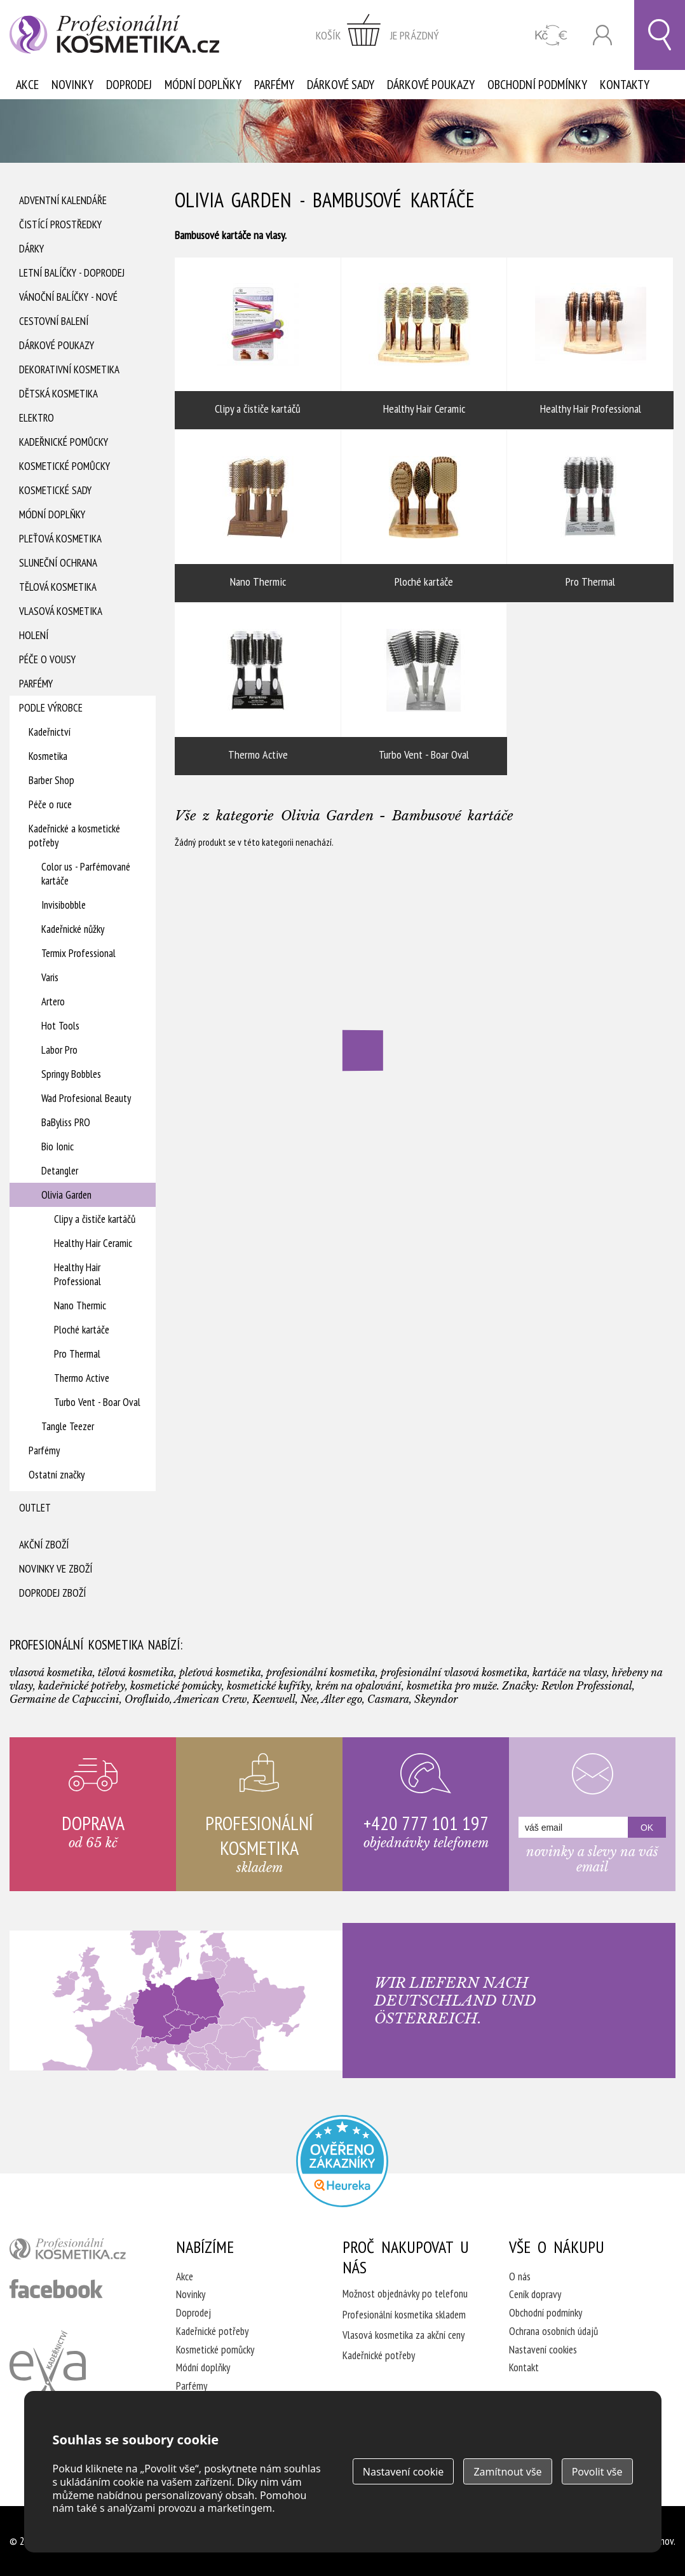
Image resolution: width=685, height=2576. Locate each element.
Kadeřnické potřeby (212, 2331)
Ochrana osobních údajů (553, 2331)
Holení (33, 635)
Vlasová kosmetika (60, 611)
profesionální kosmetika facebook (56, 2288)
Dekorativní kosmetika (69, 369)
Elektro (36, 418)
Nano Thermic (80, 1305)
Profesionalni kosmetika (342, 2161)
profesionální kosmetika (76, 2251)
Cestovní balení (53, 321)
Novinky (72, 84)
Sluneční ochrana (58, 563)
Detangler (59, 1171)
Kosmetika (48, 756)
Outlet (35, 1508)
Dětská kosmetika (58, 394)
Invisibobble (63, 905)
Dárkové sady (340, 84)
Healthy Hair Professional (77, 1274)
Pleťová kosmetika (60, 539)
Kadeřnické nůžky (72, 929)
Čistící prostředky (60, 224)
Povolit (597, 2472)
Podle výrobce (51, 708)
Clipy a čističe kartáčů (94, 1219)
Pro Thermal (77, 1354)
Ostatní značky (57, 1475)
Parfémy (274, 84)
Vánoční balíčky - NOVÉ (68, 297)
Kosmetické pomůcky (64, 466)
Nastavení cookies (543, 2350)
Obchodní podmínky (537, 84)
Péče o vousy (47, 659)
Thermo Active (81, 1378)
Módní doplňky (203, 84)
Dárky (31, 249)
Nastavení (403, 2472)
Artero (53, 1002)
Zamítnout (507, 2472)
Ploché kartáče (81, 1330)
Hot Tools (60, 1026)
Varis (49, 977)
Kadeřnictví (50, 732)
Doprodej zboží (52, 1593)
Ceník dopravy (535, 2294)
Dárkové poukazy (431, 84)
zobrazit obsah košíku (377, 35)
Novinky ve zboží (55, 1569)
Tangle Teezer (67, 1426)
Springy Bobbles (71, 1074)
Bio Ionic (57, 1147)
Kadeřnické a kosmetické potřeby (74, 836)
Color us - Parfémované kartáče (85, 874)
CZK (551, 35)
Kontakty (624, 84)
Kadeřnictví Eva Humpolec (48, 2370)
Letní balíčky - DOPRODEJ (72, 273)
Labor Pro (59, 1050)
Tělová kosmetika (58, 587)
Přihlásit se (602, 35)
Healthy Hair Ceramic (93, 1243)
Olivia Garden (66, 1195)
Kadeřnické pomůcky (63, 442)
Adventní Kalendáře (63, 200)
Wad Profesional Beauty (86, 1098)
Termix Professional (78, 953)
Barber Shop (51, 780)
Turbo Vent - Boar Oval (97, 1402)
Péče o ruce (50, 804)
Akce (27, 84)
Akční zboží (44, 1545)
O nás (520, 2276)
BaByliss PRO (65, 1122)
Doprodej (129, 84)
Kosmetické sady (55, 490)
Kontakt (524, 2367)
